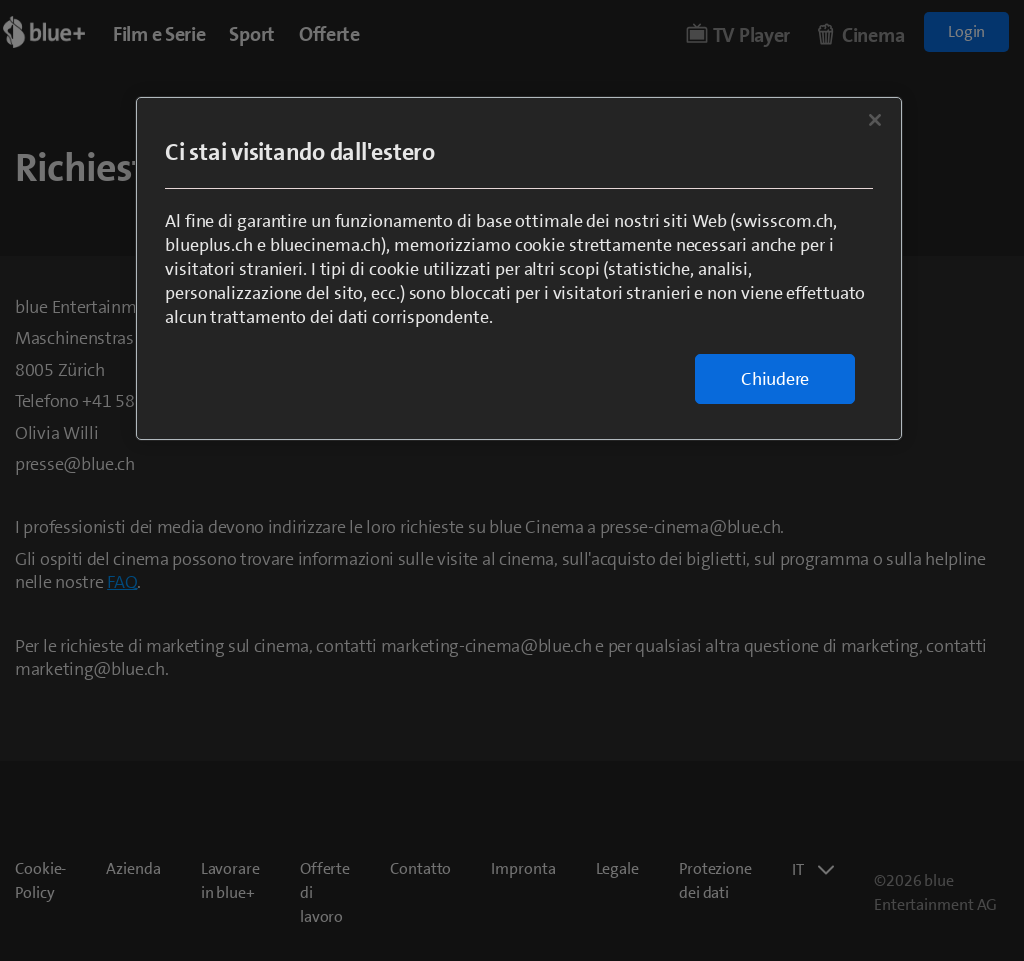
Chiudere (775, 379)
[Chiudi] (875, 120)
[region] (519, 268)
